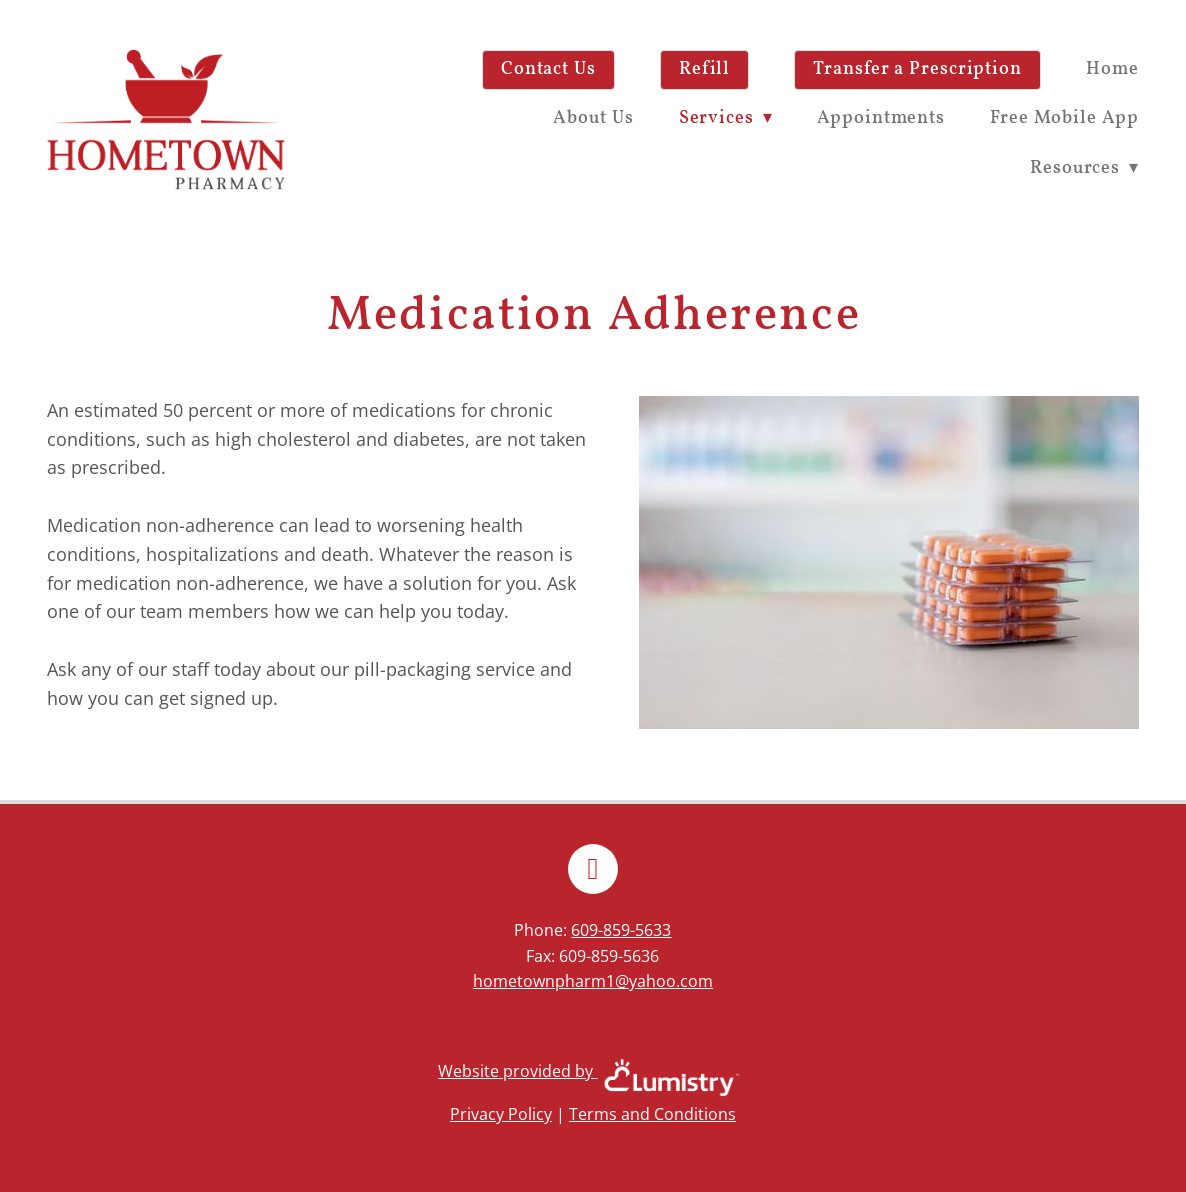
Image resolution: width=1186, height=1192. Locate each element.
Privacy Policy (501, 1114)
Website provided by (592, 1071)
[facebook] (593, 869)
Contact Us (548, 69)
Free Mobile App (1064, 118)
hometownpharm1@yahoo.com (593, 981)
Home (1112, 69)
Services (726, 118)
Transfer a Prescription (917, 69)
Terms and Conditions (652, 1114)
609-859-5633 (621, 930)
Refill (704, 69)
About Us (593, 118)
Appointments (881, 118)
